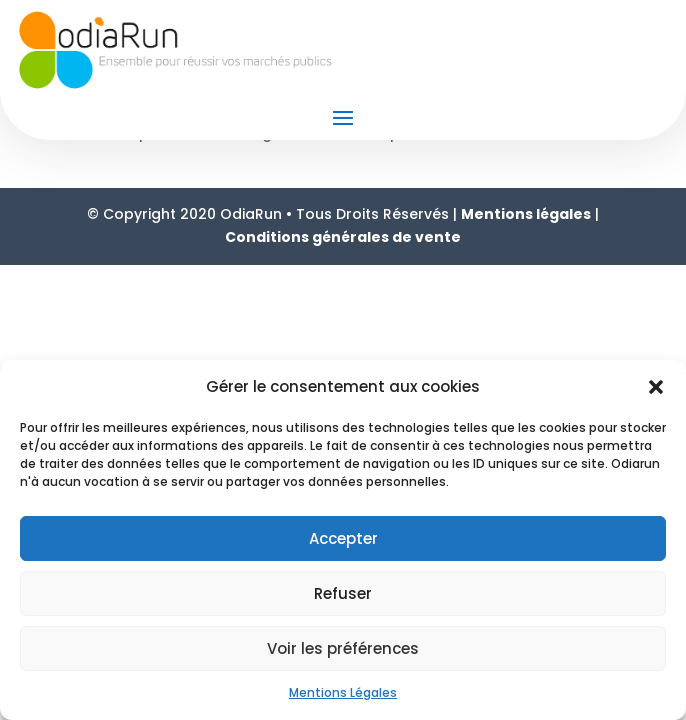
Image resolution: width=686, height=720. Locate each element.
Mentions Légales (343, 692)
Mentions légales (526, 214)
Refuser (343, 593)
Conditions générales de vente (343, 237)
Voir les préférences (343, 648)
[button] (656, 387)
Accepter (343, 538)
